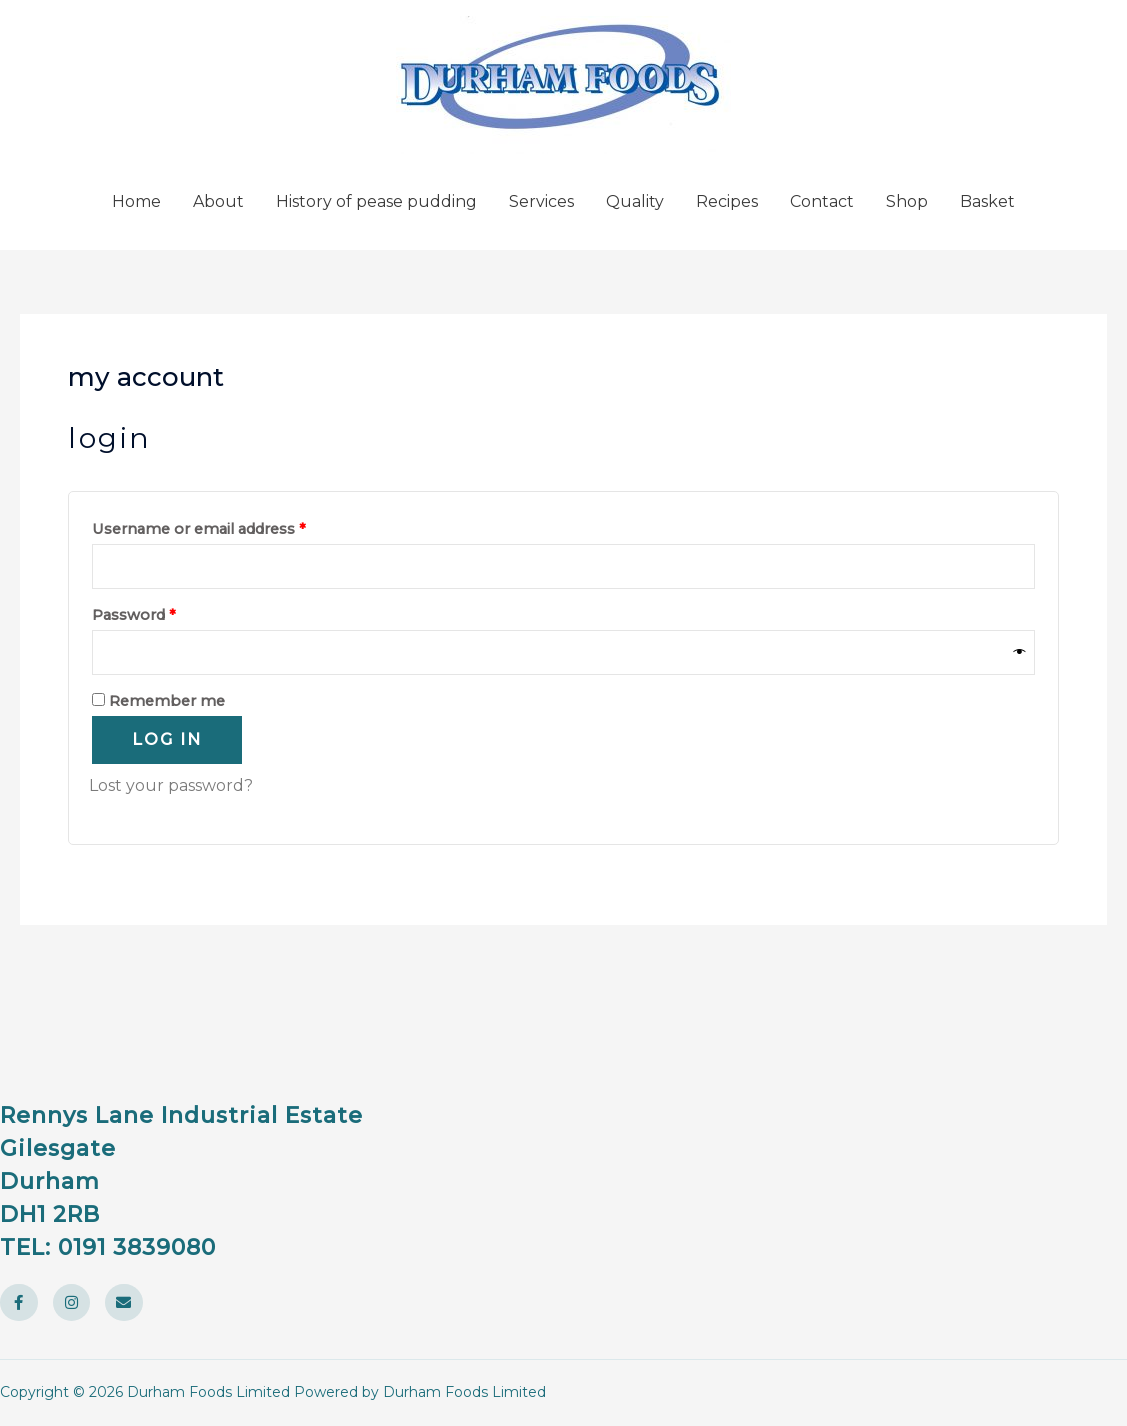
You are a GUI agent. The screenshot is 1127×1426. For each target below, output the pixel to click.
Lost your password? (171, 785)
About (218, 201)
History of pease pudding (376, 201)
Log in (167, 739)
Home (136, 201)
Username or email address (231, 526)
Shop (907, 201)
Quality (635, 201)
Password (166, 612)
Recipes (727, 201)
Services (541, 201)
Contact (822, 201)
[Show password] (1020, 652)
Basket (987, 201)
